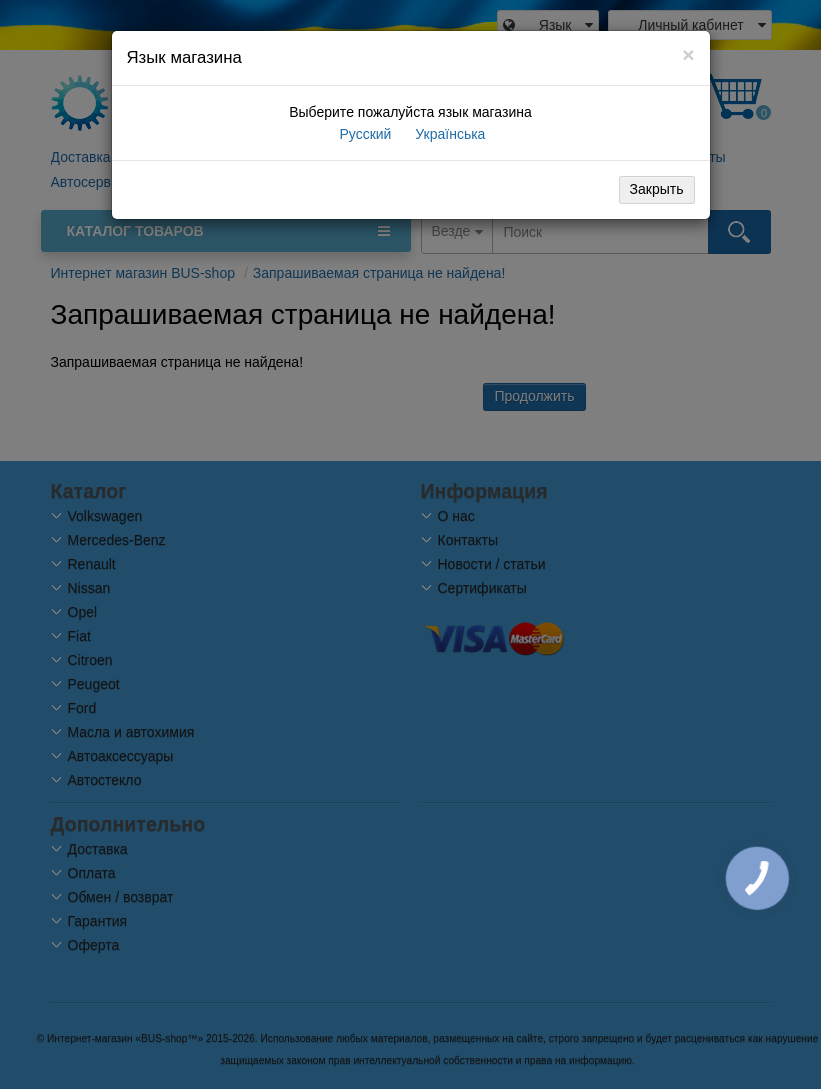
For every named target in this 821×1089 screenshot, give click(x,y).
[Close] (688, 54)
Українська (448, 134)
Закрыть (657, 189)
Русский (364, 134)
